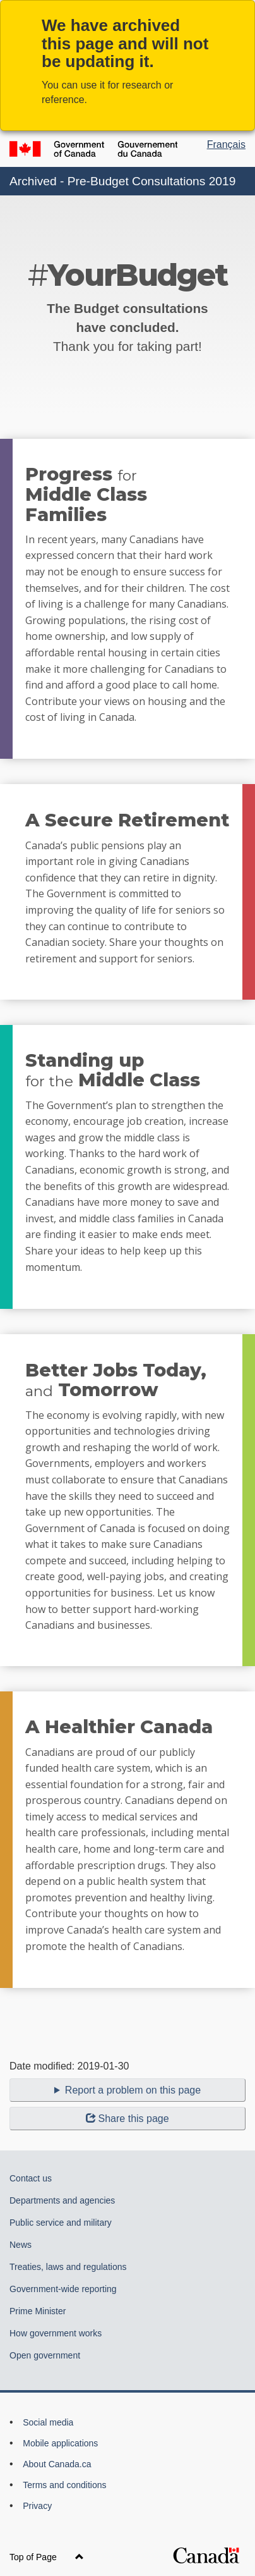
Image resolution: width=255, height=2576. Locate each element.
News (20, 2245)
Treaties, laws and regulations (67, 2267)
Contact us (30, 2178)
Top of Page (46, 2557)
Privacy (37, 2506)
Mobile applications (60, 2443)
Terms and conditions (64, 2485)
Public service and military (60, 2222)
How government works (55, 2333)
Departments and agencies (62, 2200)
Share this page (127, 2118)
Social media (48, 2422)
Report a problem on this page (133, 2090)
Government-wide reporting (63, 2289)
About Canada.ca (57, 2464)
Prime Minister (37, 2311)
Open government (44, 2355)
